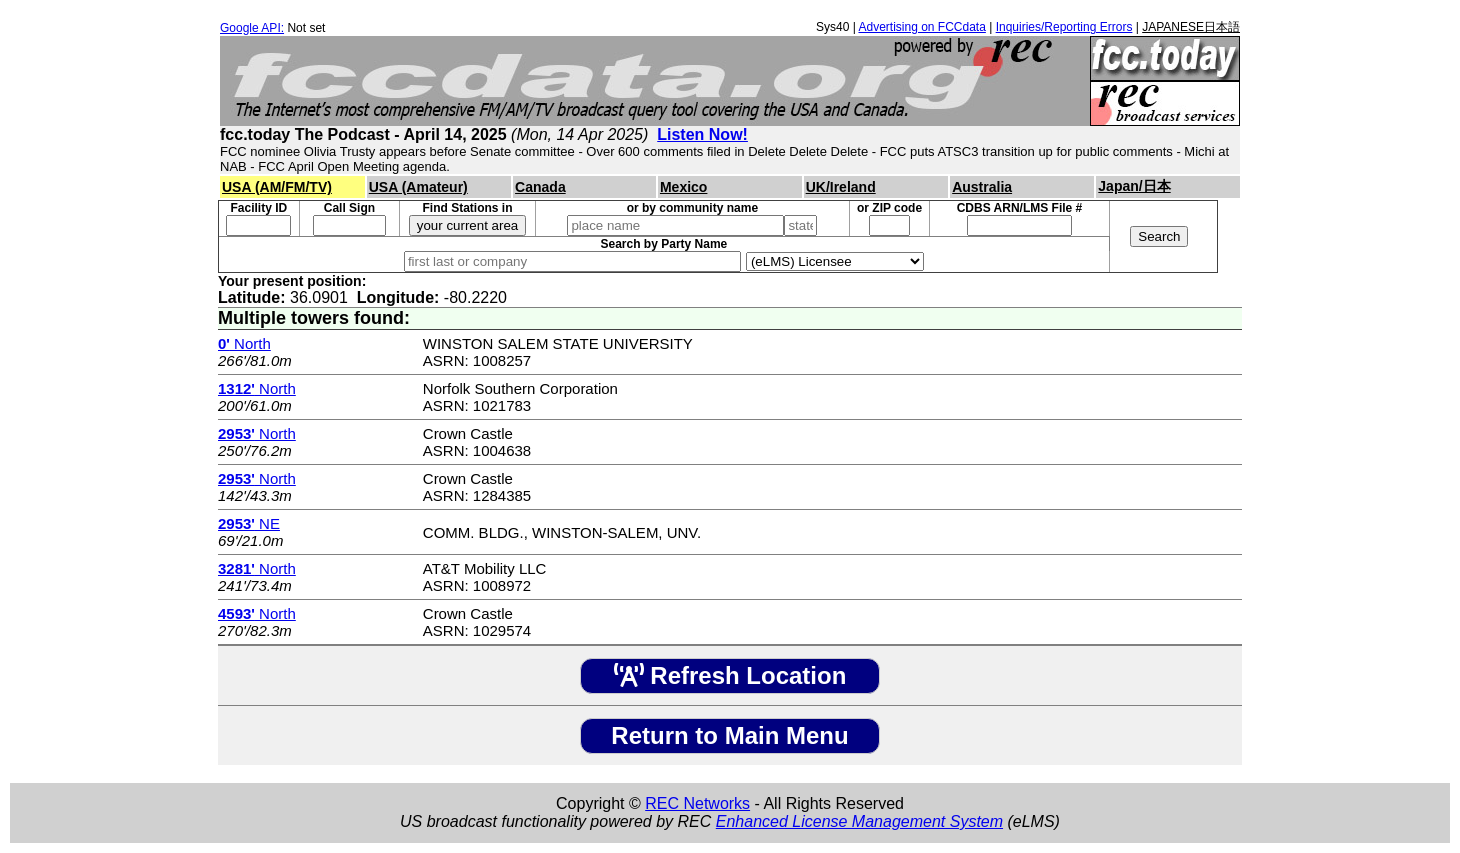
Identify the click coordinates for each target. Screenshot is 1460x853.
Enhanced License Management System (859, 821)
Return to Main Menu (729, 735)
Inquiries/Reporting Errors (1064, 27)
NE (249, 523)
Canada (540, 187)
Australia (982, 187)
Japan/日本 (1134, 186)
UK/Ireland (841, 187)
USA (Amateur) (418, 187)
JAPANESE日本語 (1191, 27)
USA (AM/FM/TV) (277, 187)
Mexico (683, 187)
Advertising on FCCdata (921, 27)
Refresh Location (730, 675)
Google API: (252, 28)
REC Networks (697, 803)
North (244, 343)
